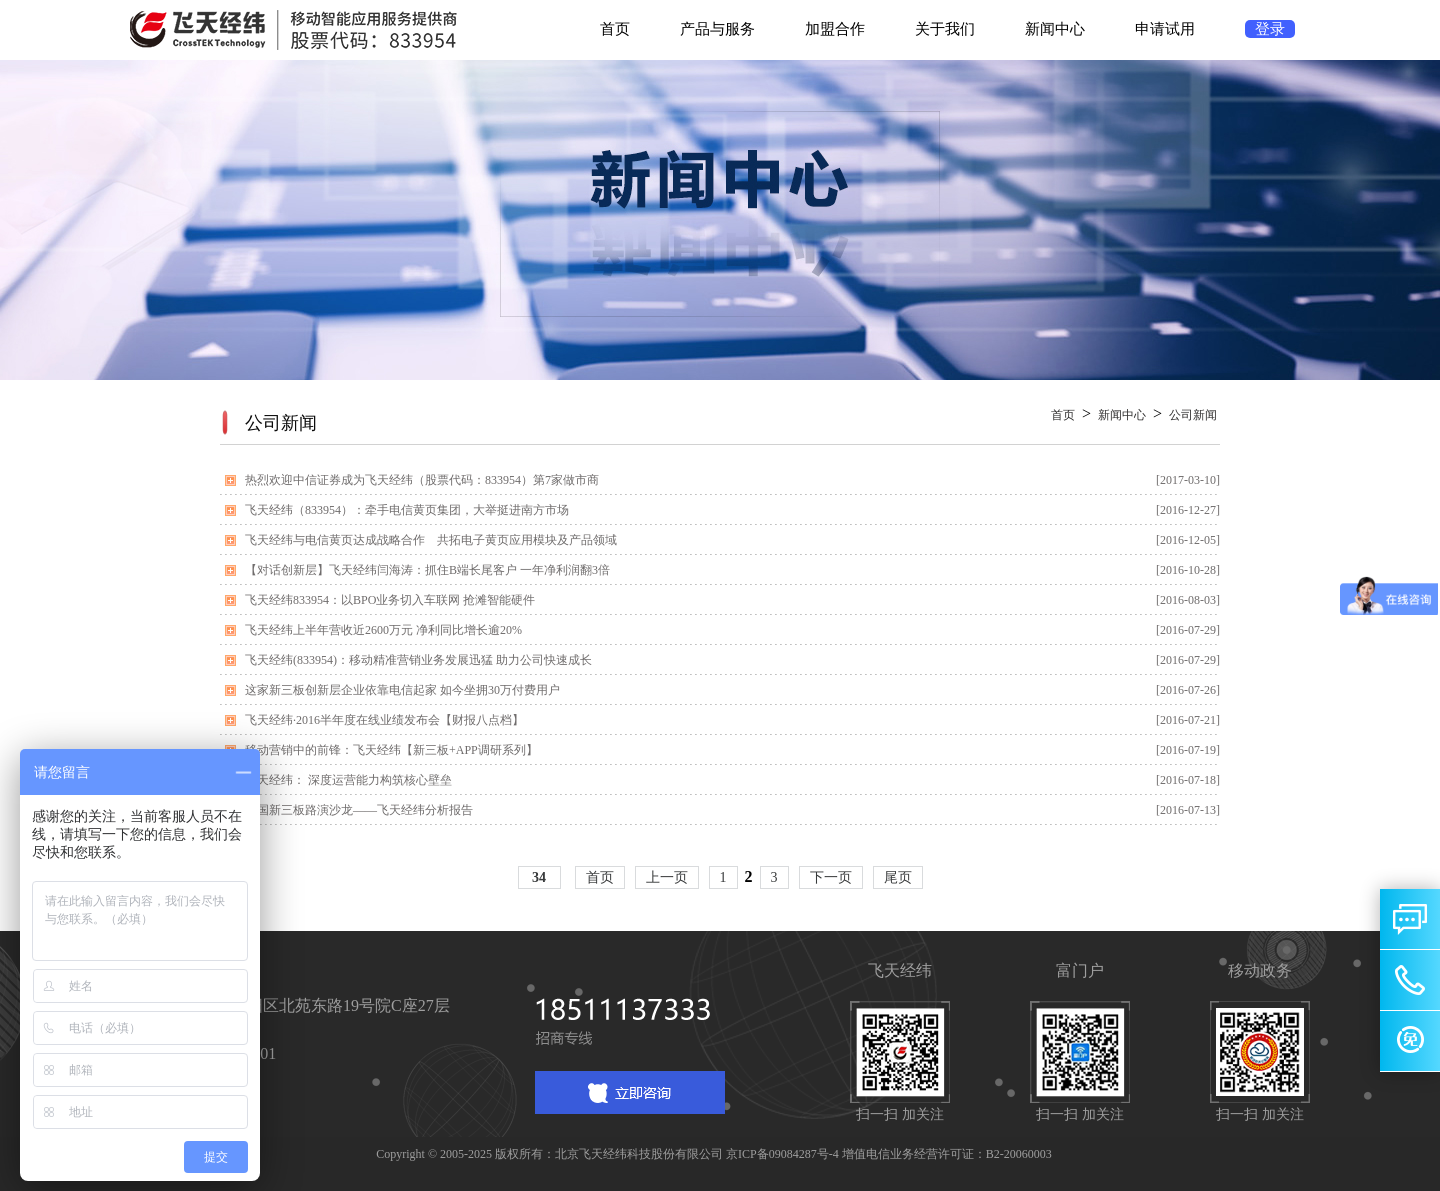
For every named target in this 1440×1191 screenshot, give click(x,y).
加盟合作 (835, 29)
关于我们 (945, 29)
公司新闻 (1193, 415)
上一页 (667, 877)
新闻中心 (1055, 29)
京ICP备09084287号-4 (782, 1154)
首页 (615, 29)
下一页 (831, 877)
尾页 (898, 877)
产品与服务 (717, 29)
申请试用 (1165, 29)
